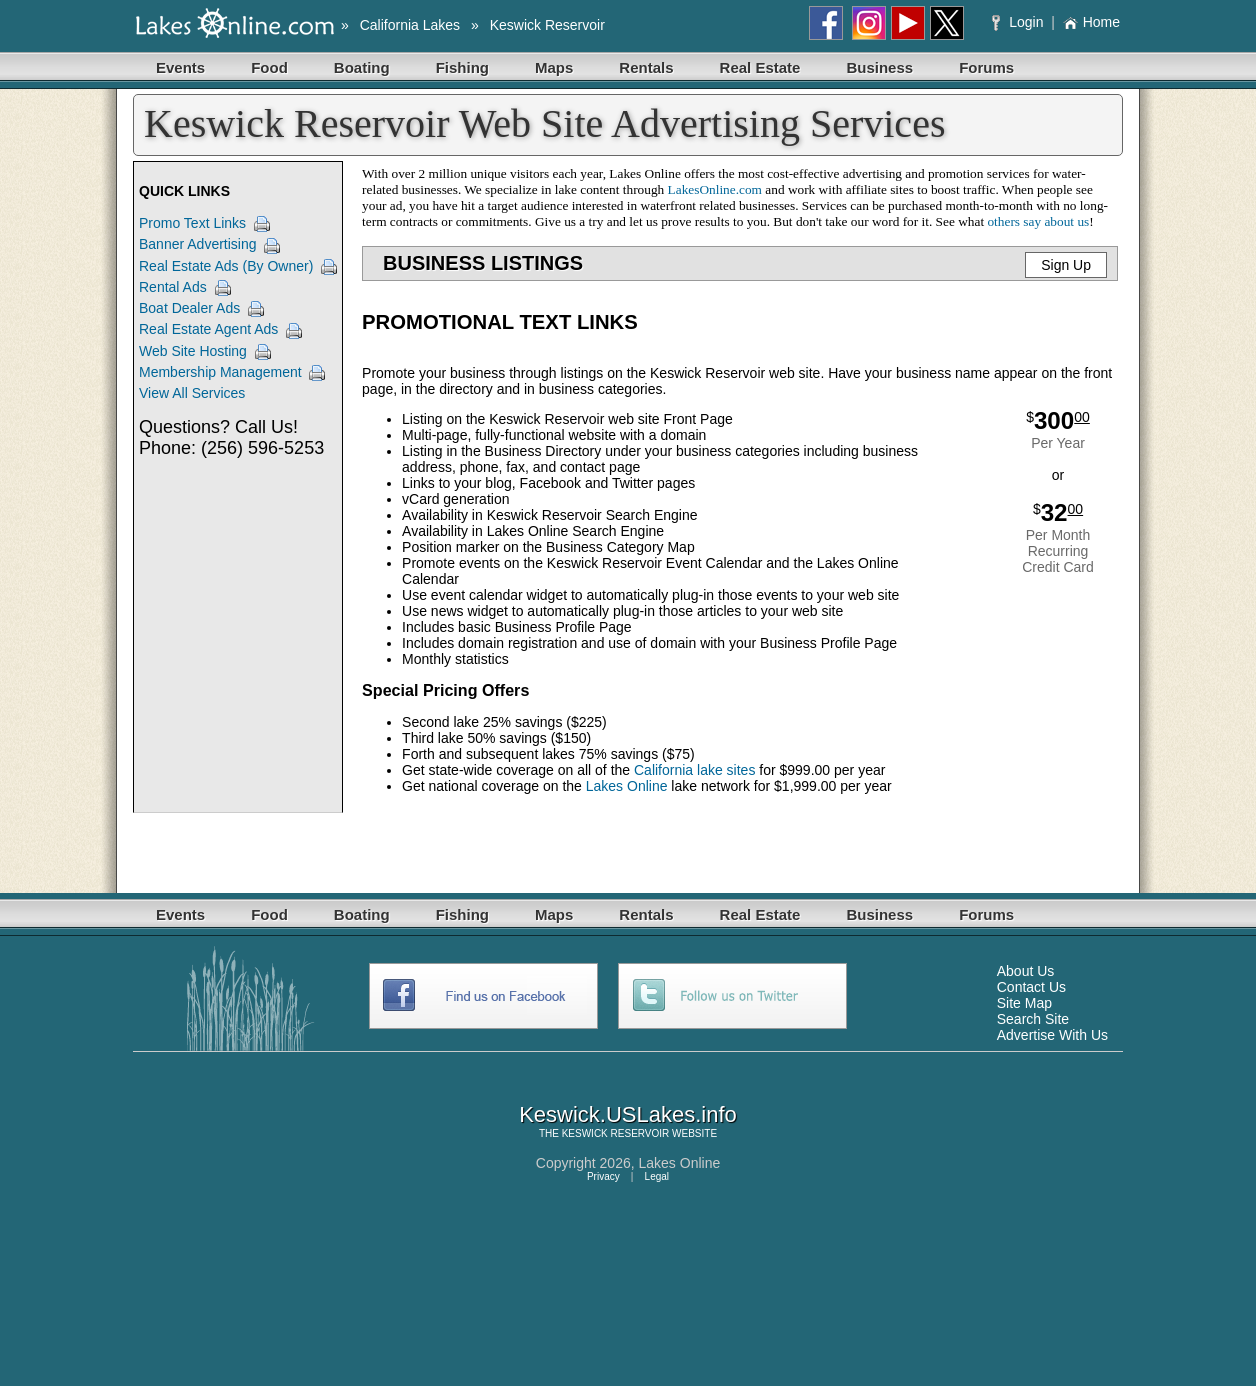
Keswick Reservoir (547, 25)
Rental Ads (173, 287)
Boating (362, 67)
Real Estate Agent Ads (208, 329)
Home (1091, 22)
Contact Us (1031, 987)
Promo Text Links (192, 223)
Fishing (462, 67)
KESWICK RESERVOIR (616, 1133)
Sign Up (1066, 265)
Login (1019, 22)
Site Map (1024, 1003)
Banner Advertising (198, 244)
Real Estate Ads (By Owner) (226, 266)
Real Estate (760, 67)
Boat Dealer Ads (189, 308)
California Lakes (410, 25)
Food (269, 67)
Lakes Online (627, 786)
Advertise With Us (1052, 1035)
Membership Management (220, 372)
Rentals (646, 67)
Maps (554, 67)
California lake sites (694, 770)
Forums (986, 67)
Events (180, 67)
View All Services (192, 393)
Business (879, 67)
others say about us (1038, 221)
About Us (1026, 971)
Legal (657, 1176)
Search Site (1033, 1019)
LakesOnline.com (715, 189)
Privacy (603, 1176)
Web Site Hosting (193, 351)
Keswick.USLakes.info (628, 1114)
